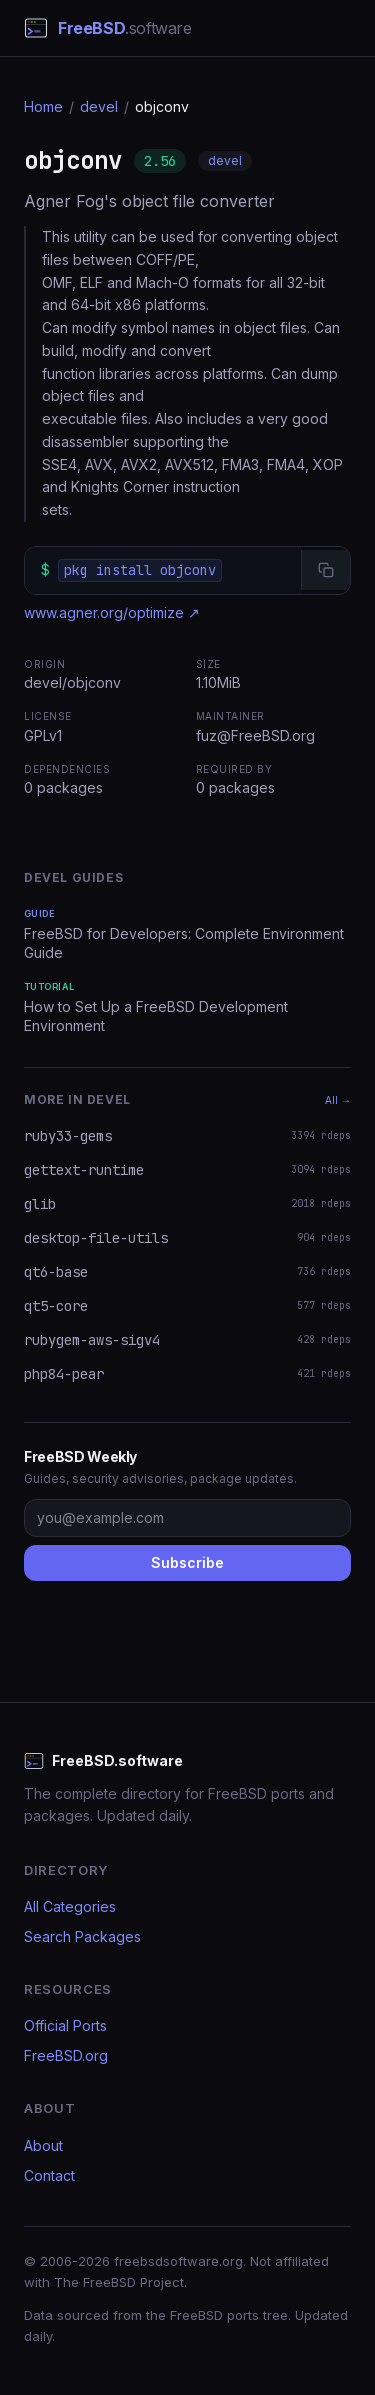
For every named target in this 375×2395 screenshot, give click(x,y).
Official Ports (65, 2025)
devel (99, 106)
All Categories (70, 1906)
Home (43, 106)
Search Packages (82, 1936)
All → (338, 1100)
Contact (49, 2175)
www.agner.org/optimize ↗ (112, 612)
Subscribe (187, 1562)
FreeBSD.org (66, 2055)
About (43, 2145)
